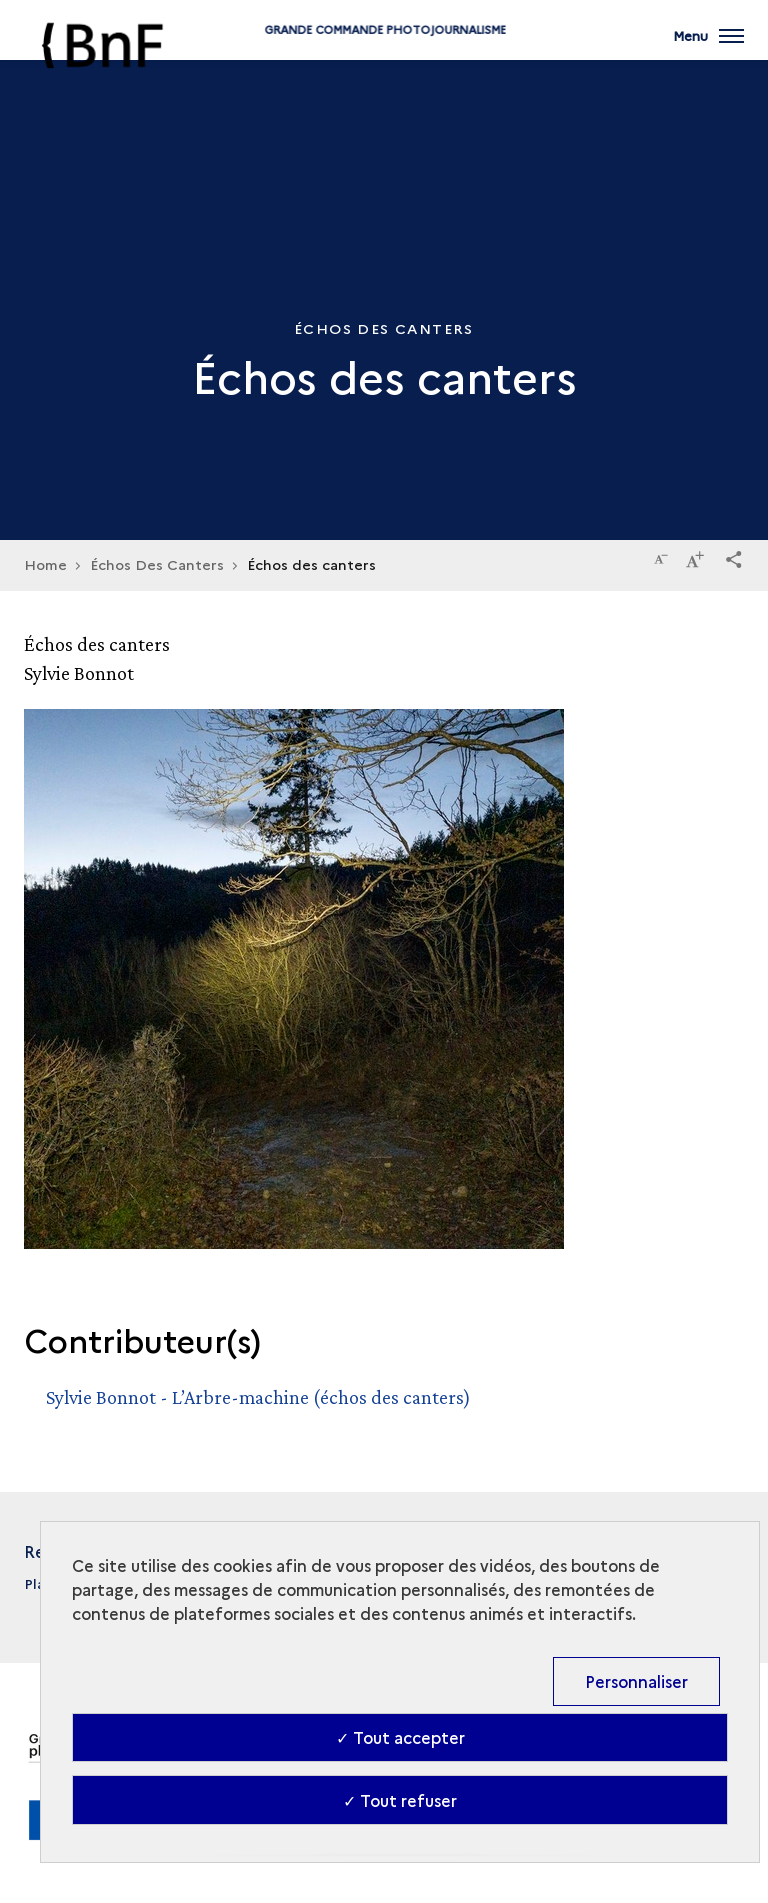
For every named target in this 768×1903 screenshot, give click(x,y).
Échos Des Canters (157, 564)
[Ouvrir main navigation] (708, 50)
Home (45, 564)
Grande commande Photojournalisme (384, 62)
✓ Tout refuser (400, 1800)
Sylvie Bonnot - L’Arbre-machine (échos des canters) (258, 1397)
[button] (734, 556)
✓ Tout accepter (400, 1737)
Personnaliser (636, 1681)
